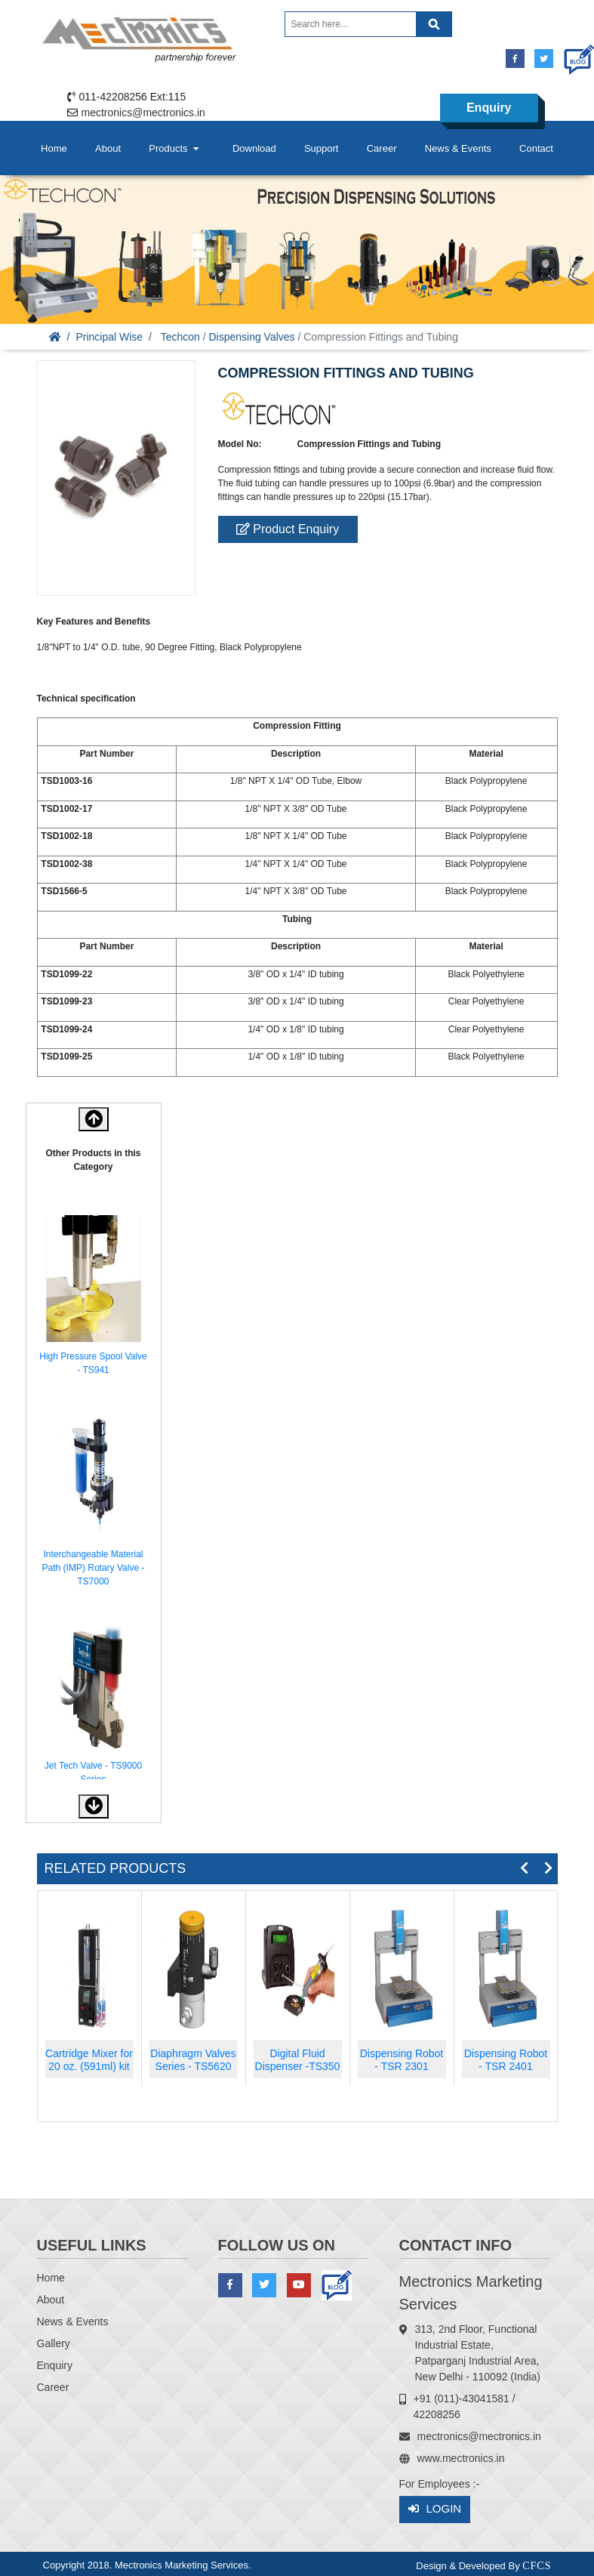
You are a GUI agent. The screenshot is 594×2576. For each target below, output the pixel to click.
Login (435, 2509)
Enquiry (489, 107)
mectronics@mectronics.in (143, 112)
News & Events (458, 148)
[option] (93, 1298)
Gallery (53, 2343)
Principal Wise (109, 337)
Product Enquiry (287, 529)
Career (382, 148)
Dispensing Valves (251, 337)
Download (254, 148)
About (108, 148)
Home (54, 148)
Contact (536, 148)
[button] (93, 1806)
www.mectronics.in (461, 2458)
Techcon (180, 337)
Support (321, 148)
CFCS (536, 2565)
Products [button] (175, 148)
